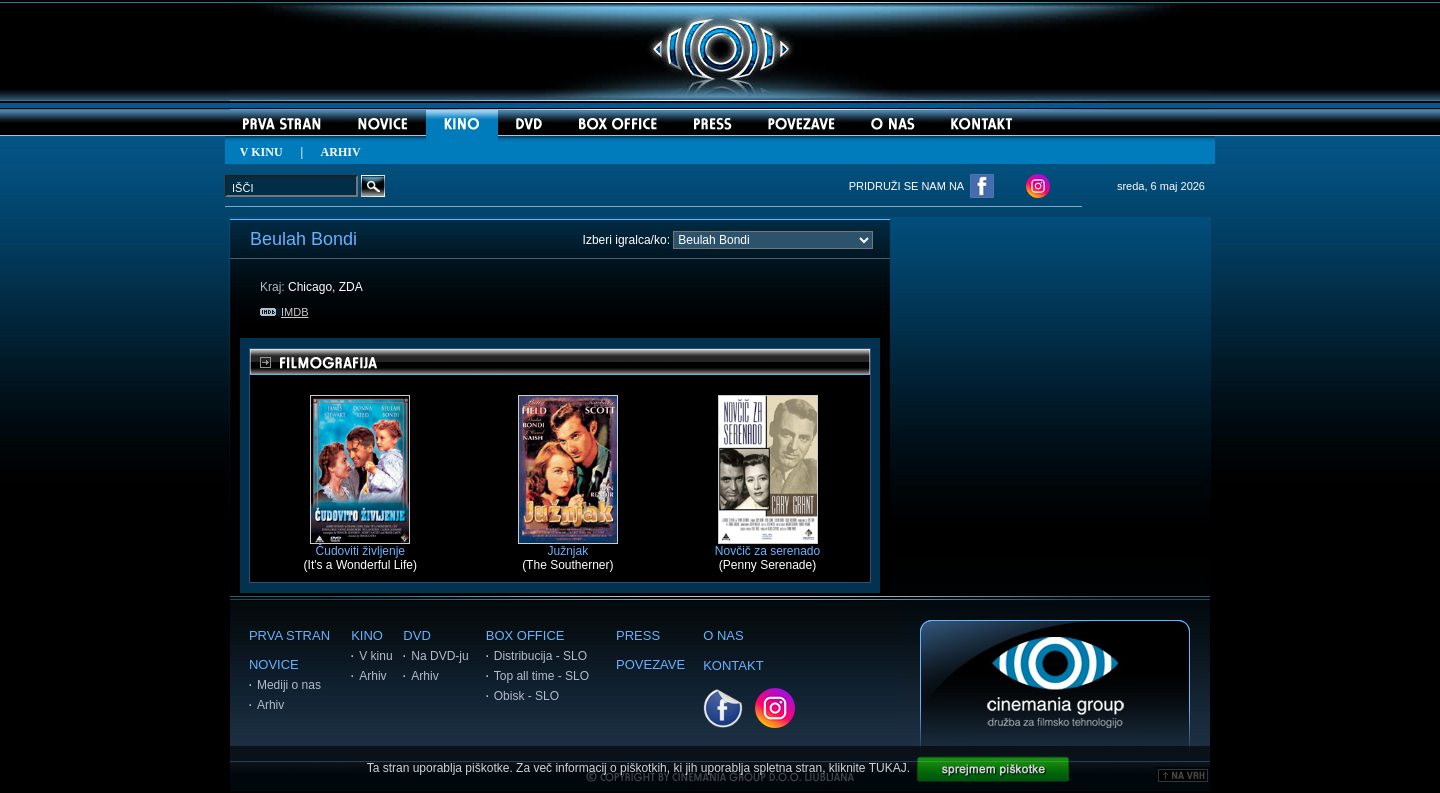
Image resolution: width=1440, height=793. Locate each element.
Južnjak (568, 545)
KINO (367, 635)
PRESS (638, 635)
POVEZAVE (650, 664)
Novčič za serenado (767, 545)
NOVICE (274, 664)
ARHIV (341, 152)
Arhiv (270, 705)
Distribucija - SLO (540, 656)
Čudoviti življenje (360, 545)
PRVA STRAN (289, 635)
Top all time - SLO (541, 676)
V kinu (375, 656)
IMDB (284, 312)
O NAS (723, 635)
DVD (416, 635)
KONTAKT (733, 665)
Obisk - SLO (526, 696)
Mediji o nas (289, 685)
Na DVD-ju (439, 656)
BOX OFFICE (525, 635)
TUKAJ (888, 768)
